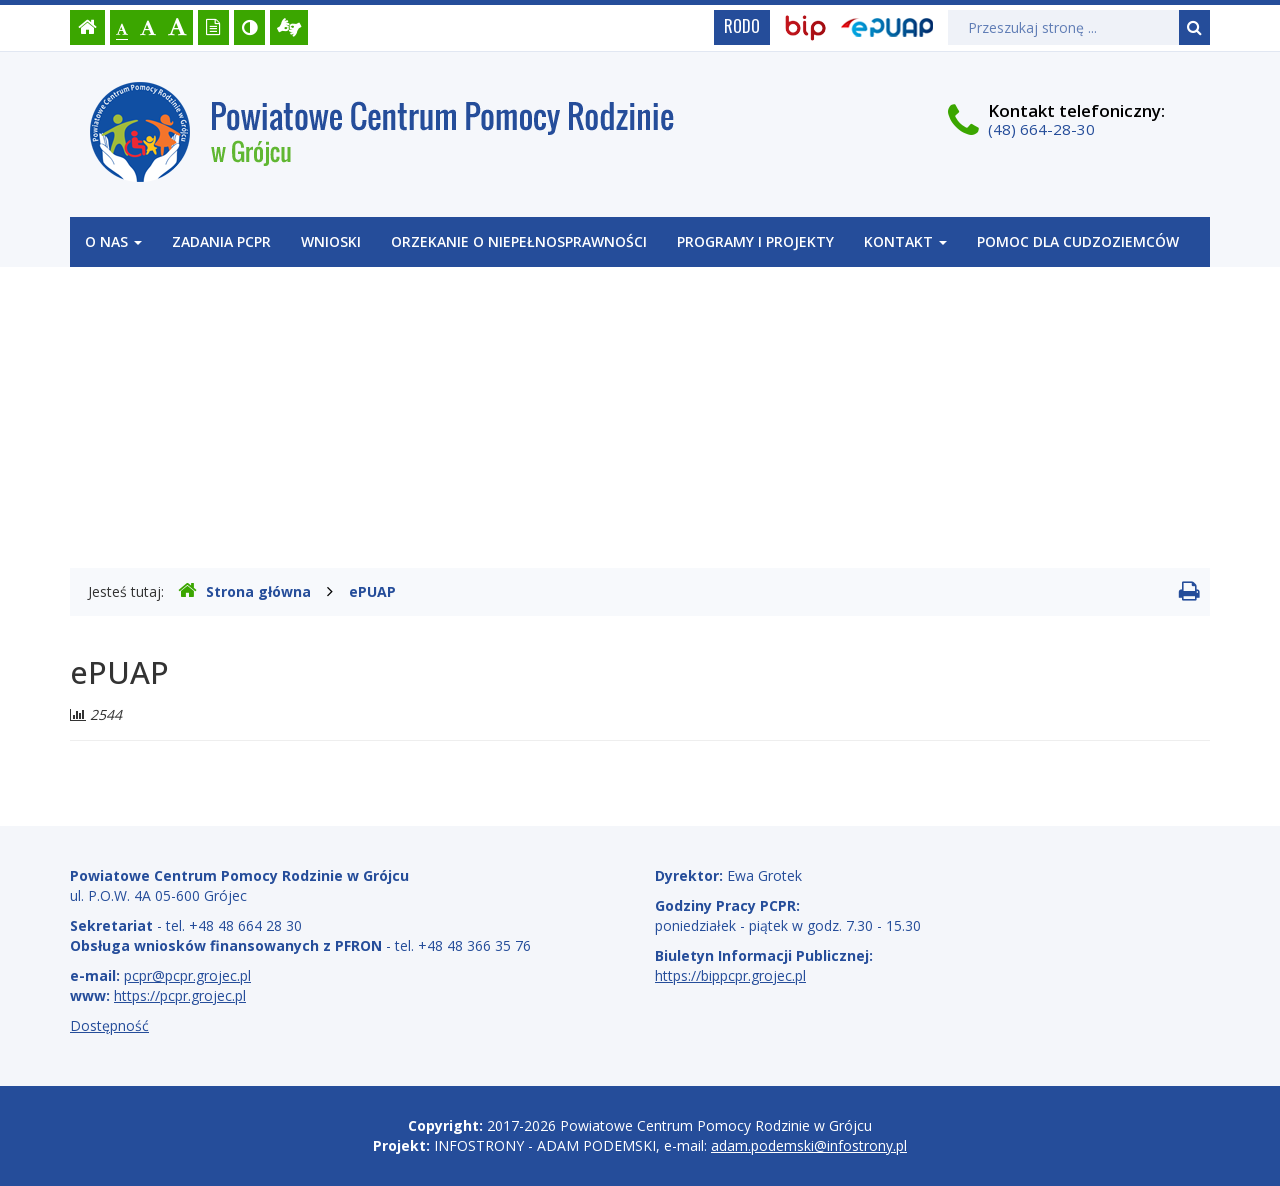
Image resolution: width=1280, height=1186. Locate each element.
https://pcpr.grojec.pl (180, 995)
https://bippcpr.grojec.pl (730, 975)
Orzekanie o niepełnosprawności (519, 241)
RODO (742, 26)
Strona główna (244, 591)
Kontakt (905, 241)
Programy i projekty (755, 241)
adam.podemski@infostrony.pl (809, 1145)
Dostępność (109, 1025)
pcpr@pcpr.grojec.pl (187, 975)
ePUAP (372, 591)
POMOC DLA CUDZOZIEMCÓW (1078, 241)
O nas (113, 241)
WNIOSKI (331, 241)
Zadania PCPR (221, 241)
